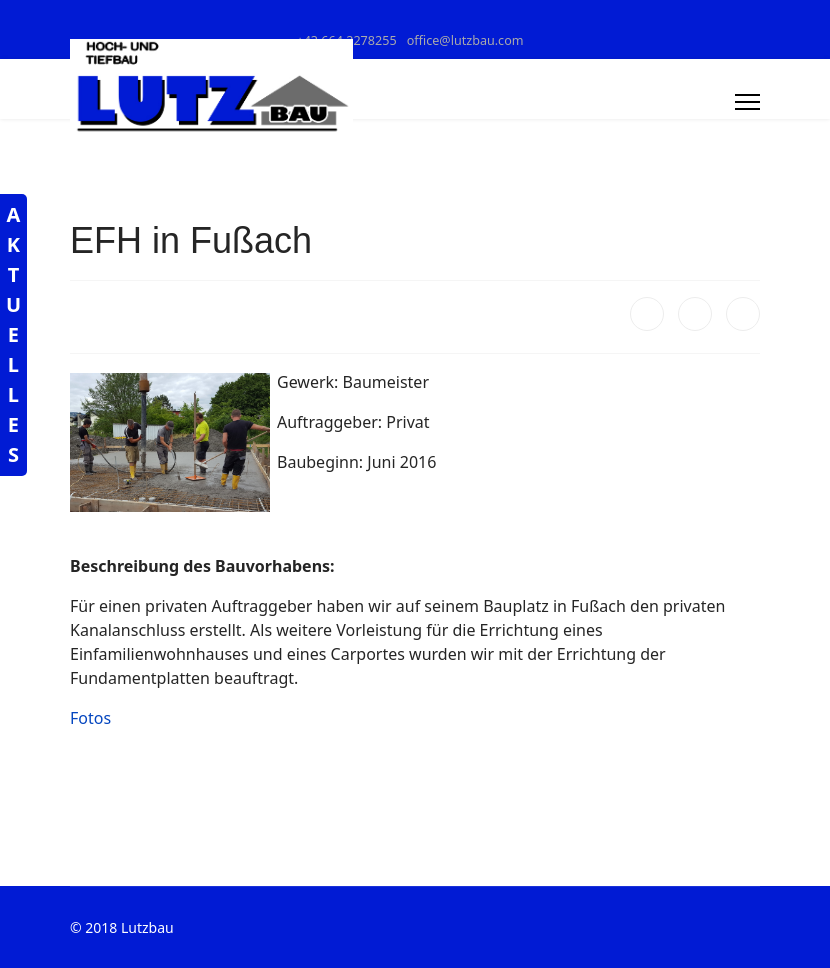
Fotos (90, 718)
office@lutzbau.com (465, 40)
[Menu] (747, 102)
